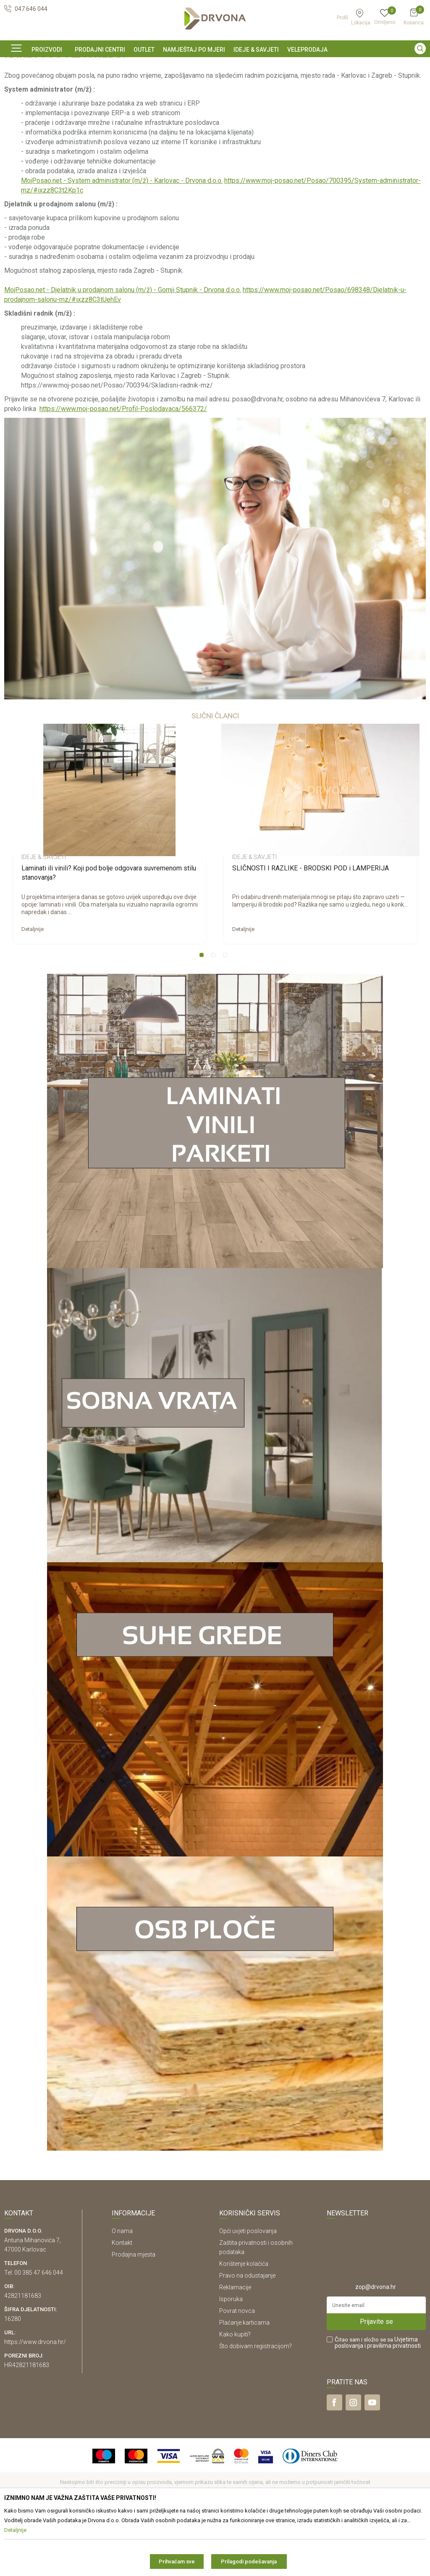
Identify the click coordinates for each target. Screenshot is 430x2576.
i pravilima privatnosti (392, 2402)
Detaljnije (32, 986)
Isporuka (231, 2356)
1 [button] (203, 1013)
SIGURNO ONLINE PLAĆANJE (214, 65)
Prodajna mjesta (133, 2311)
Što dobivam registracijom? (255, 2403)
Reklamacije (235, 2344)
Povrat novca (237, 2368)
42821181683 (22, 2352)
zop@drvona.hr (375, 2344)
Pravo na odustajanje (247, 2332)
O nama (122, 2288)
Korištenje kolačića (243, 2321)
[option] (215, 64)
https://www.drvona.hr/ (35, 2399)
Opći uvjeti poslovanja (248, 2288)
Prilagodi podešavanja (249, 2561)
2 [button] (215, 1013)
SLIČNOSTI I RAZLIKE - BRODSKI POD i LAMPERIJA (310, 925)
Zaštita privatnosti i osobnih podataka (256, 2304)
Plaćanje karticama (244, 2379)
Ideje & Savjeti (21, 83)
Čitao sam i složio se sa (378, 2400)
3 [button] (226, 1013)
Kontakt (122, 2300)
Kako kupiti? (235, 2391)
